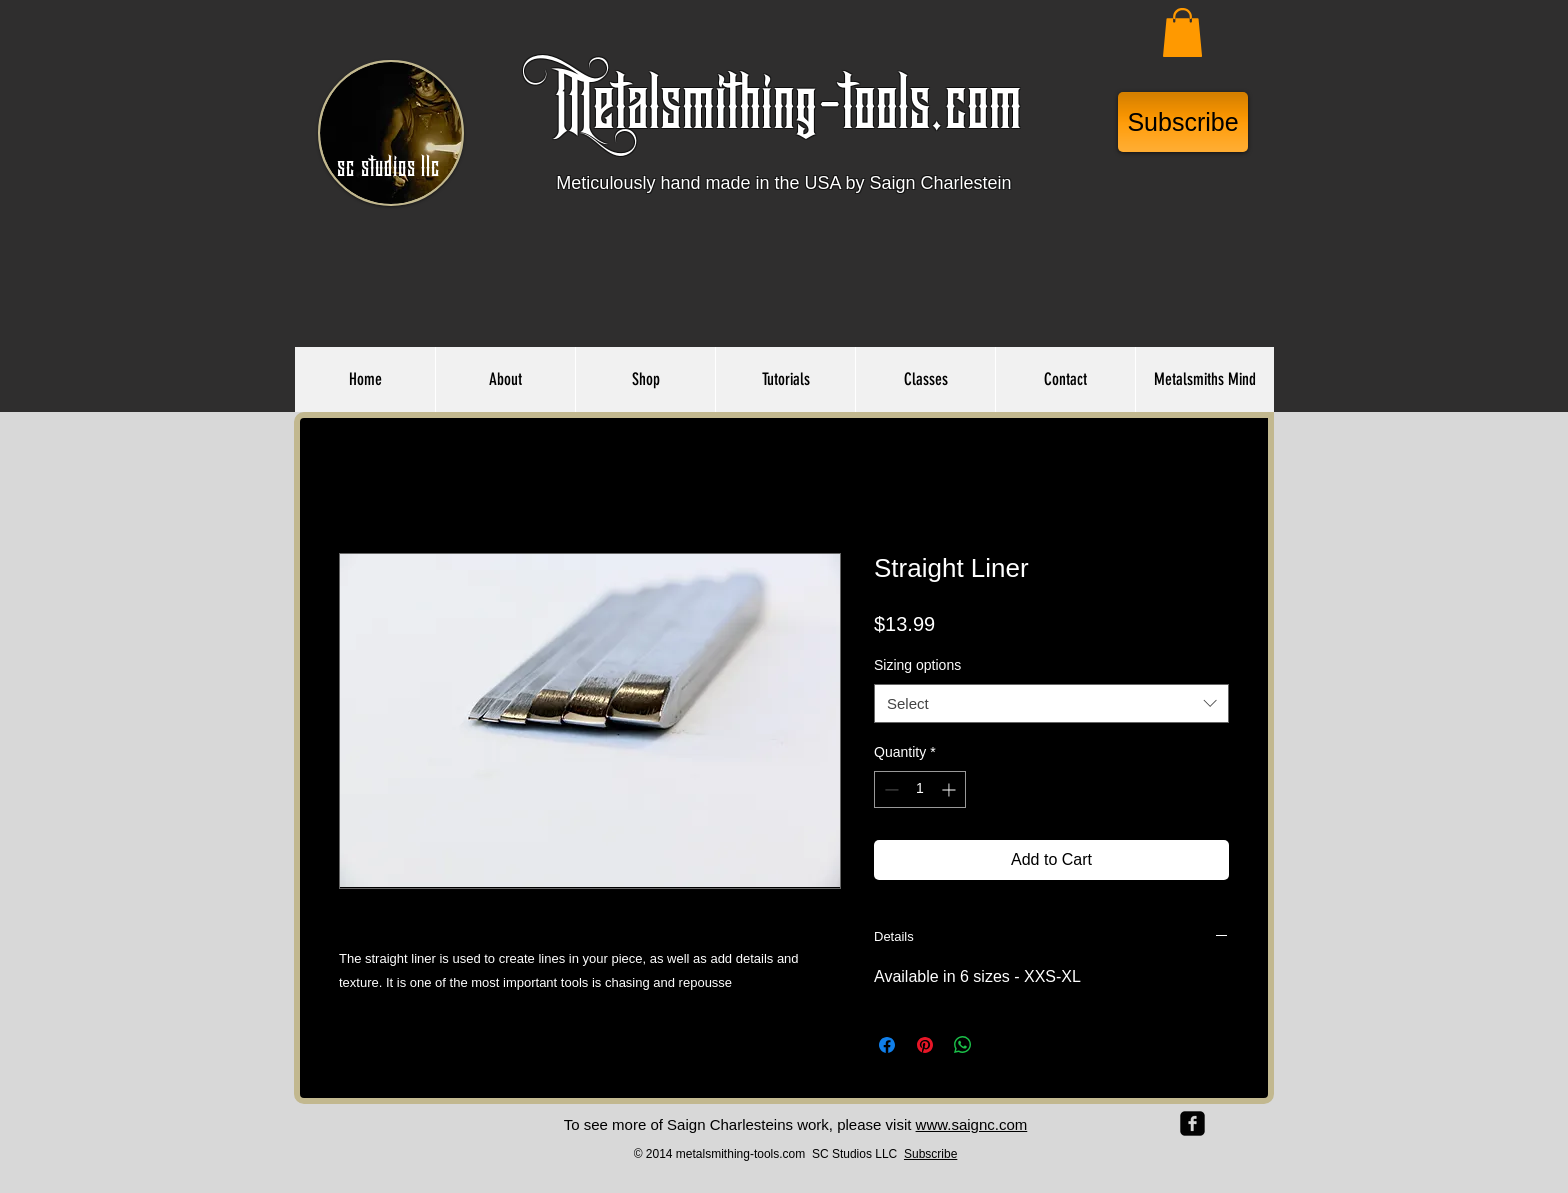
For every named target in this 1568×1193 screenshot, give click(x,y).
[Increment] (950, 789)
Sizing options (917, 665)
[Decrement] (889, 789)
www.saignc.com (972, 1124)
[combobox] (1051, 703)
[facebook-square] (1192, 1123)
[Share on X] (1001, 1045)
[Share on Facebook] (887, 1045)
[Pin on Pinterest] (925, 1045)
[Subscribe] (1183, 122)
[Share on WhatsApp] (963, 1045)
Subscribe (930, 1154)
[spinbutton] (920, 789)
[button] (1182, 32)
